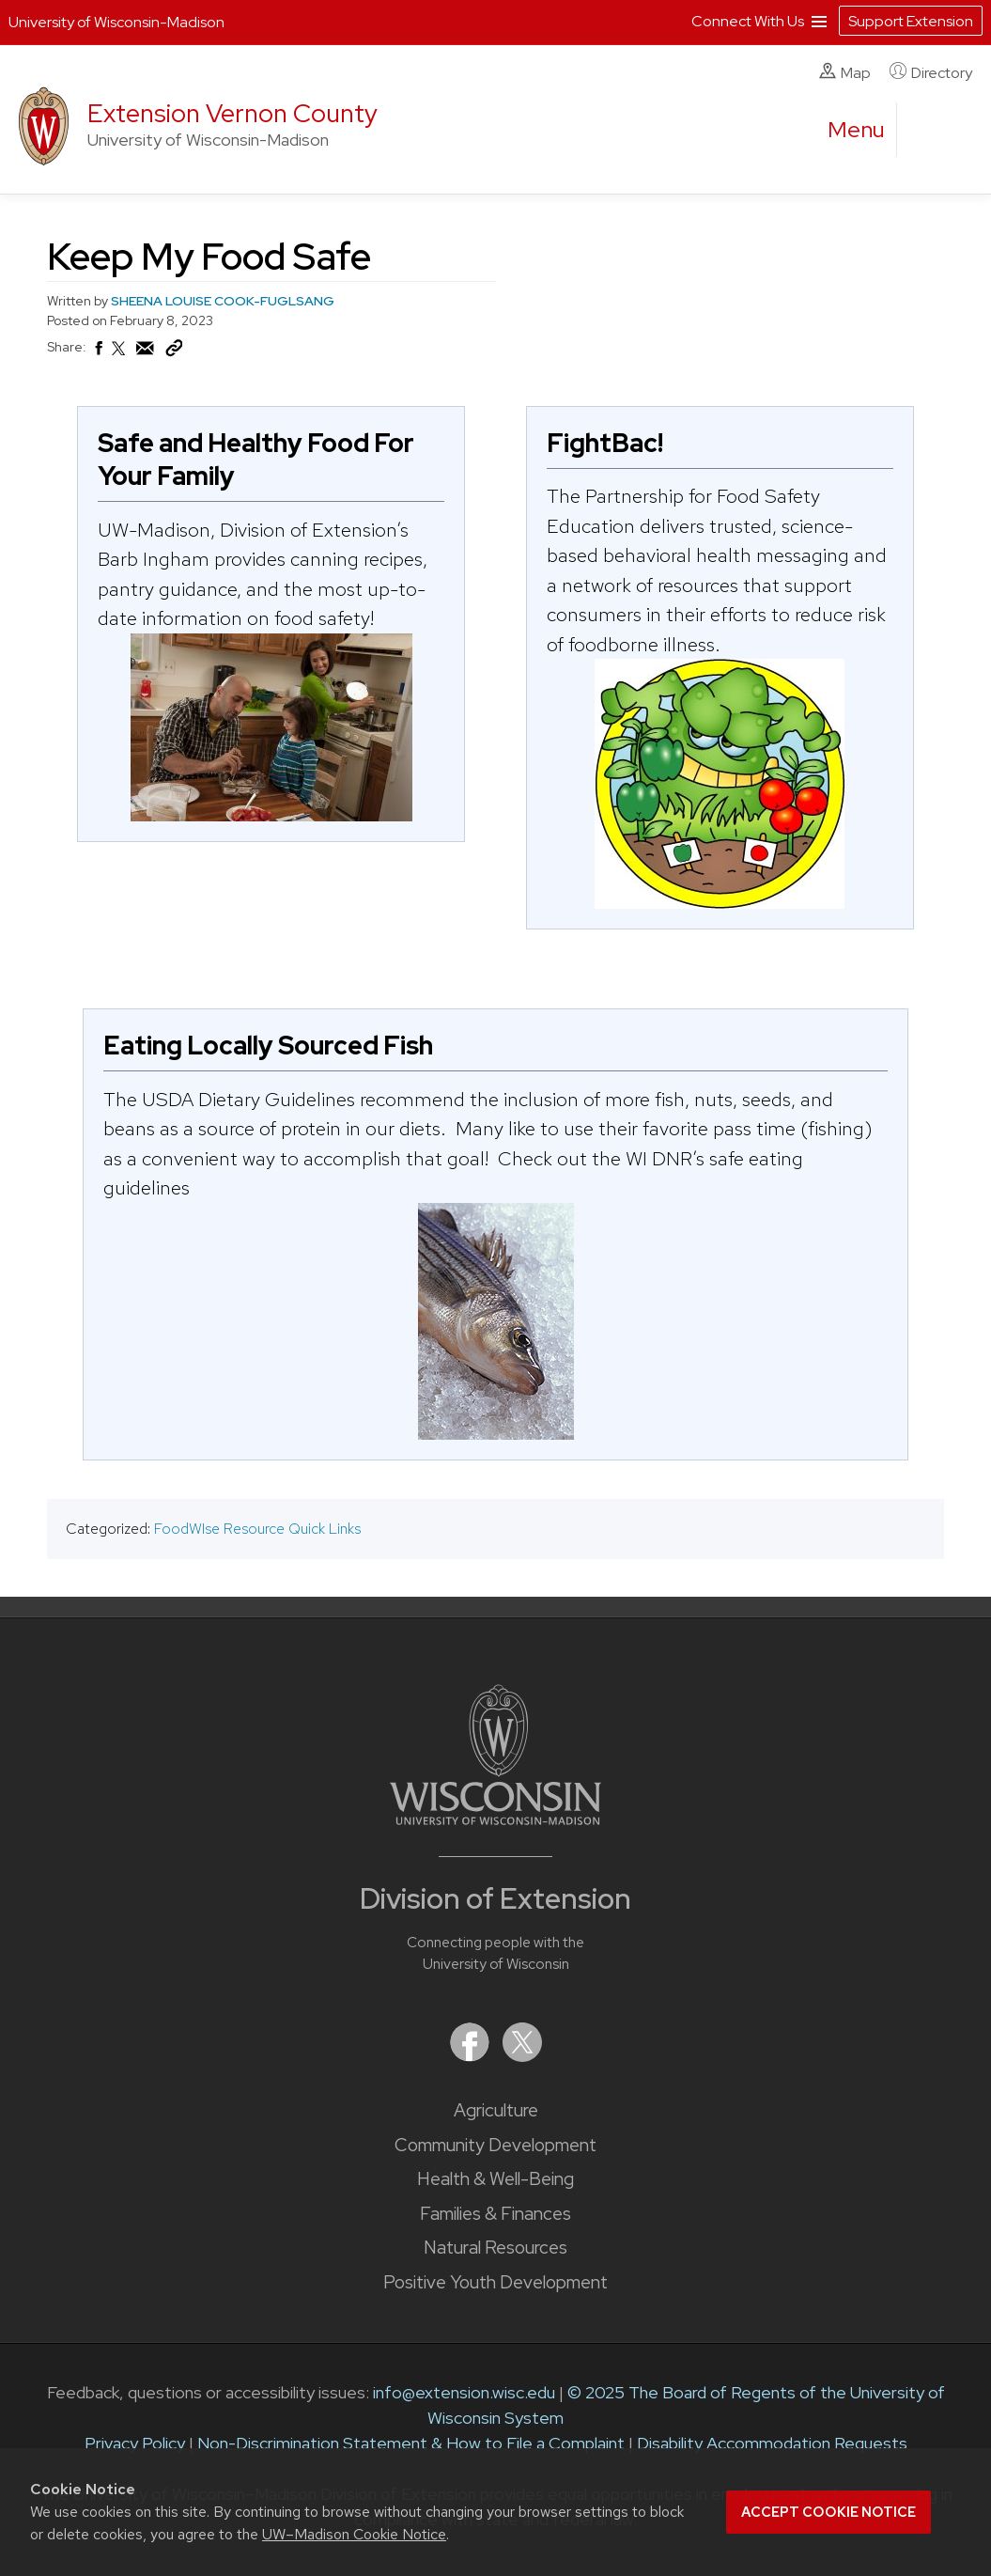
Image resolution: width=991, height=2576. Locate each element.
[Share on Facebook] (97, 353)
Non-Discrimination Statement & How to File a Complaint (411, 2443)
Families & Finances (495, 2213)
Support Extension (910, 21)
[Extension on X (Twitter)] (522, 2056)
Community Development (495, 2145)
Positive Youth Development (495, 2282)
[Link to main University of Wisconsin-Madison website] (495, 1819)
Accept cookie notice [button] (828, 2512)
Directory (931, 72)
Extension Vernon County (232, 113)
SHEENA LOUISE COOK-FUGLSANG (222, 300)
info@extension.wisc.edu (464, 2392)
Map (845, 72)
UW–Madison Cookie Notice (354, 2534)
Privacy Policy (135, 2443)
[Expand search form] (929, 130)
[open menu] (856, 129)
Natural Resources (495, 2247)
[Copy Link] (173, 352)
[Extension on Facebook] (471, 2056)
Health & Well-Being (495, 2179)
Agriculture (496, 2110)
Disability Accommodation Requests (772, 2443)
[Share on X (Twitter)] (119, 356)
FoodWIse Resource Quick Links (257, 1528)
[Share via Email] (145, 353)
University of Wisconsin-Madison (116, 22)
